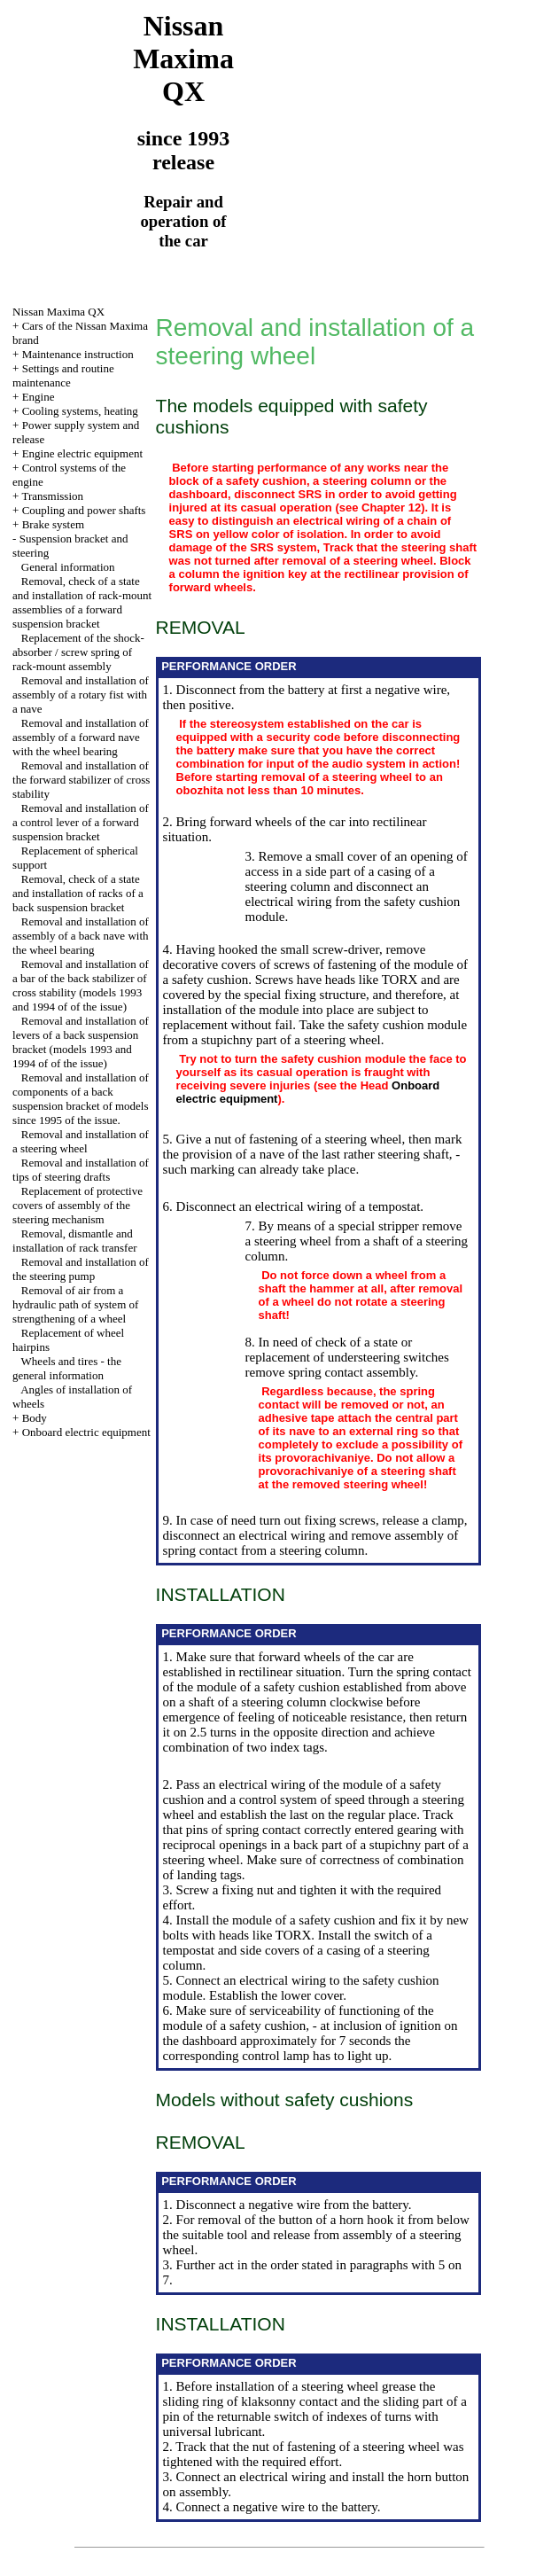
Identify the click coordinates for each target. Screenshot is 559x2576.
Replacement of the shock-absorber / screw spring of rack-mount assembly (78, 652)
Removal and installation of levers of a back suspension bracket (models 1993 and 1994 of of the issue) (80, 1042)
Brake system (53, 524)
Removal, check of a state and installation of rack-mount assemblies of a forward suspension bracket (81, 602)
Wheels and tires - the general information (66, 1368)
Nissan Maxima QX (58, 311)
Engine (38, 396)
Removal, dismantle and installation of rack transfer (74, 1240)
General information (68, 567)
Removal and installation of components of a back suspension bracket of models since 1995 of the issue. (80, 1099)
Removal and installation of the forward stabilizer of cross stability (81, 779)
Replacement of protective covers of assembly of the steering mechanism (77, 1205)
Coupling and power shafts (84, 510)
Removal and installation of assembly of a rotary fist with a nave (80, 694)
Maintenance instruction (78, 354)
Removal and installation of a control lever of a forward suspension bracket (80, 822)
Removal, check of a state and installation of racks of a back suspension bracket (78, 893)
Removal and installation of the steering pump (80, 1269)
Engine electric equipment (82, 453)
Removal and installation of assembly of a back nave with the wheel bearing (80, 935)
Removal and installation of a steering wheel (80, 1141)
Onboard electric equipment (86, 1432)
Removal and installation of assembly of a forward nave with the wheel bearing (80, 737)
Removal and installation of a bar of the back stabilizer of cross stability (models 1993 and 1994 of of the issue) (80, 985)
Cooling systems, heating (80, 411)
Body (34, 1418)
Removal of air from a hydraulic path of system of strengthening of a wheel (75, 1304)
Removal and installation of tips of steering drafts (80, 1169)
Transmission (52, 496)
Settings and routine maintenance (63, 375)
